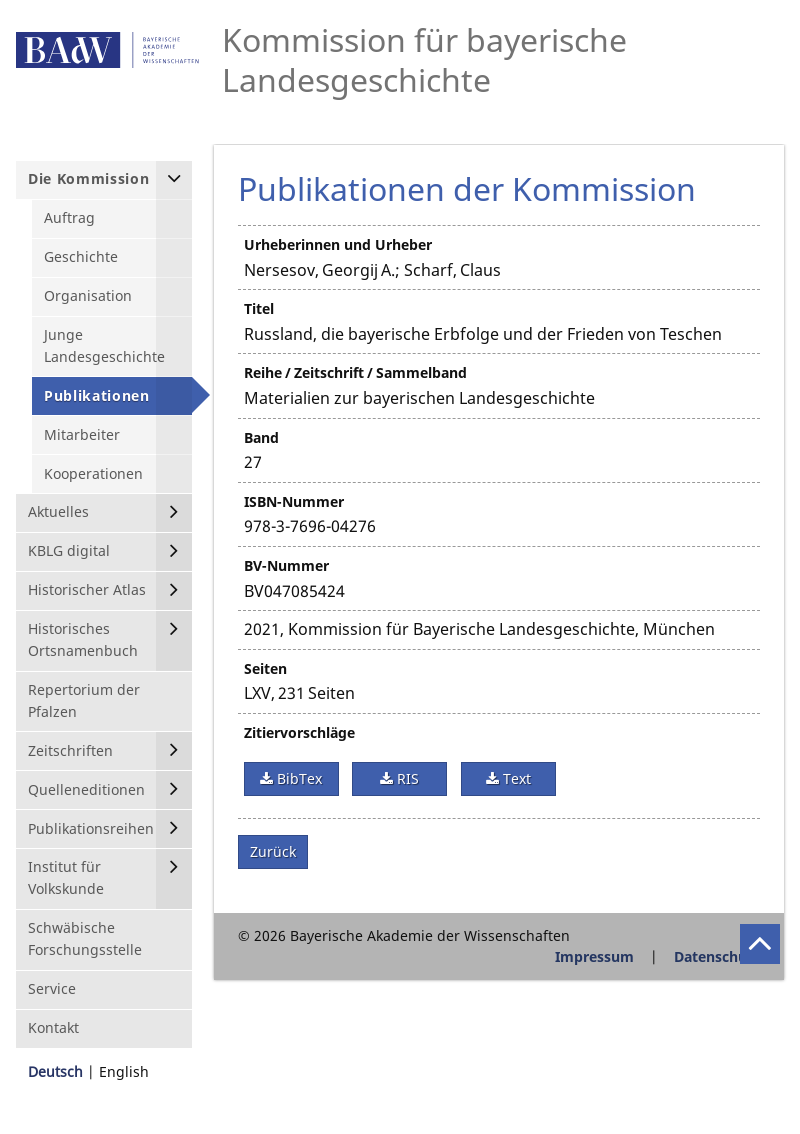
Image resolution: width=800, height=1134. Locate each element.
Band (261, 437)
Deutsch (55, 1071)
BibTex (297, 778)
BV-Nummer (286, 565)
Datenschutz (717, 956)
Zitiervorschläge (299, 732)
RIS (406, 778)
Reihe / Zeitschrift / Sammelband (355, 372)
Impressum (594, 956)
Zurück (273, 851)
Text (515, 778)
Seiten (265, 668)
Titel (259, 308)
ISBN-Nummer (294, 501)
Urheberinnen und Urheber (338, 244)
